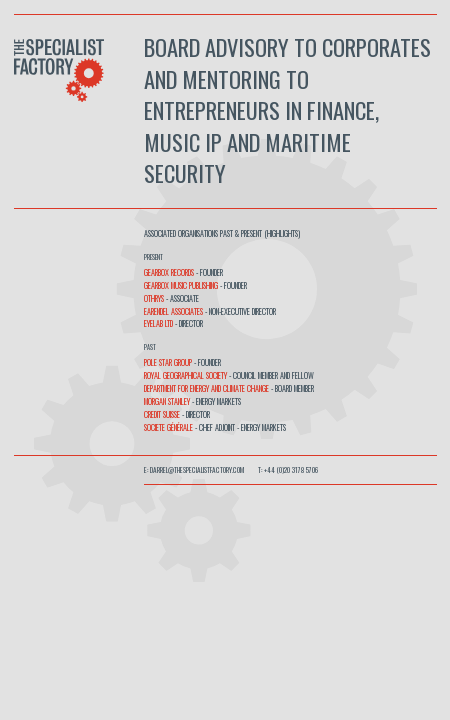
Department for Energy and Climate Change (206, 388)
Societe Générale (169, 427)
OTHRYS (155, 298)
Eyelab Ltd (158, 323)
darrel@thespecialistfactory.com (197, 469)
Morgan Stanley (167, 401)
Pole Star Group (168, 362)
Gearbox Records (170, 272)
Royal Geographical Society (185, 375)
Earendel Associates (173, 311)
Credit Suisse (162, 414)
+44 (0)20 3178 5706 (291, 469)
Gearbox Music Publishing (181, 285)
